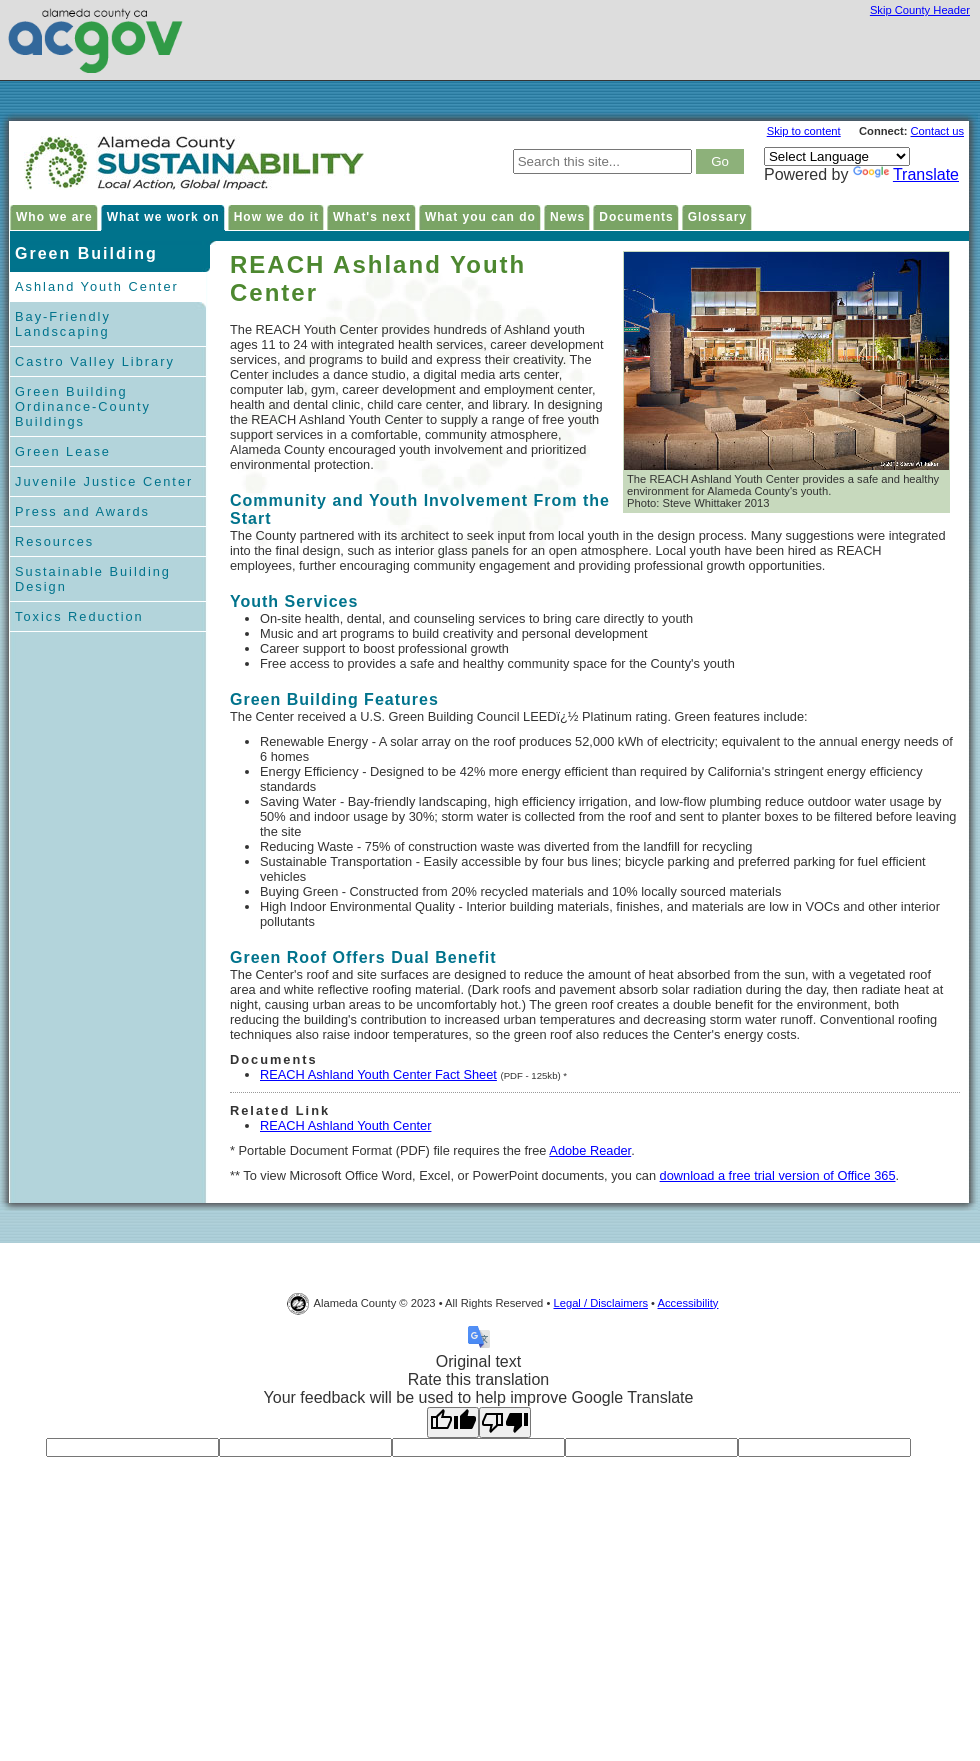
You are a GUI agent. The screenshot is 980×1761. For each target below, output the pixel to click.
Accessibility (688, 1303)
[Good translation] (453, 1422)
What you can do (480, 217)
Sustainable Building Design (93, 579)
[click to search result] (720, 161)
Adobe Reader (590, 1150)
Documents (636, 217)
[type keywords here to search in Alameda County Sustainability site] (602, 161)
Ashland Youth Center (97, 286)
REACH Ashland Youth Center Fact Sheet (378, 1074)
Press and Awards (82, 511)
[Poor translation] (505, 1422)
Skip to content (804, 131)
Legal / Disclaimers (600, 1303)
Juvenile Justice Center (104, 481)
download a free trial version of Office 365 (778, 1175)
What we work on (163, 217)
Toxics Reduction (79, 616)
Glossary (717, 217)
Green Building (86, 253)
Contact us (937, 131)
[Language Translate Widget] (837, 156)
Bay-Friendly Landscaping (63, 324)
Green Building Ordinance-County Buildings (83, 406)
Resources (54, 541)
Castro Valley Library (95, 361)
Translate (906, 174)
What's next (372, 217)
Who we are (54, 217)
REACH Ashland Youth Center (345, 1125)
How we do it (276, 217)
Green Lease (63, 451)
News (567, 217)
